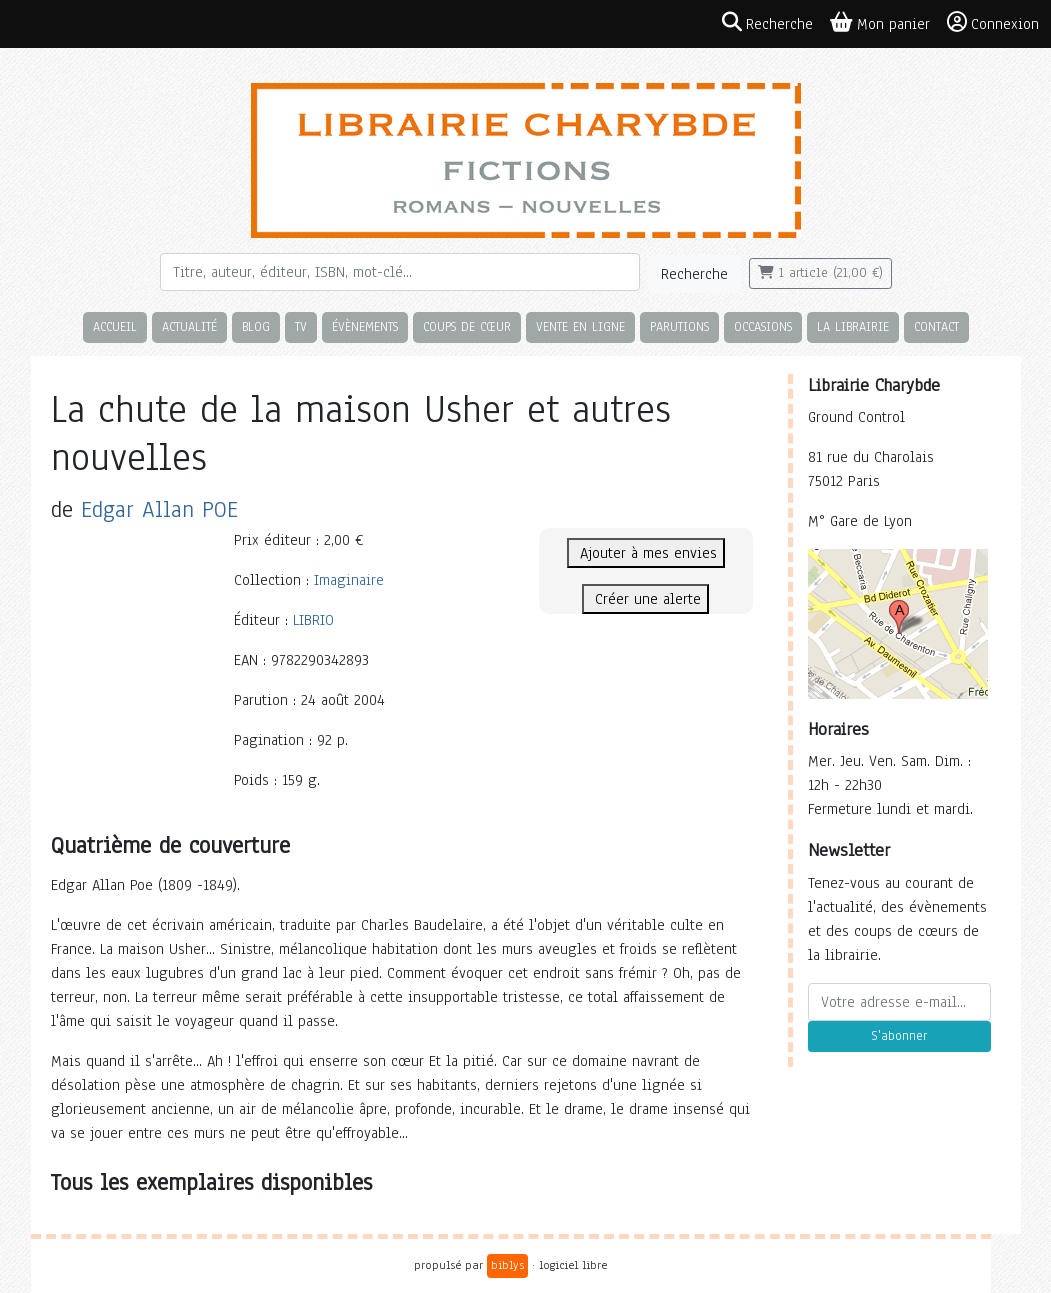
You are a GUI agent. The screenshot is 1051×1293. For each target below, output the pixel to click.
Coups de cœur (467, 326)
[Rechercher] (400, 272)
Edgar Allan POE (159, 509)
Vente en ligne (580, 326)
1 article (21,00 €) (820, 273)
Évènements (365, 326)
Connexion (993, 23)
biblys (507, 1265)
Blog (256, 326)
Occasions (763, 326)
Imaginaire (349, 580)
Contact (936, 326)
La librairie (853, 326)
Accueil (115, 326)
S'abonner (899, 1036)
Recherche (694, 274)
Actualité (189, 326)
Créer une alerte (645, 599)
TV (301, 326)
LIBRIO (313, 620)
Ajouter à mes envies (646, 553)
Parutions (679, 326)
